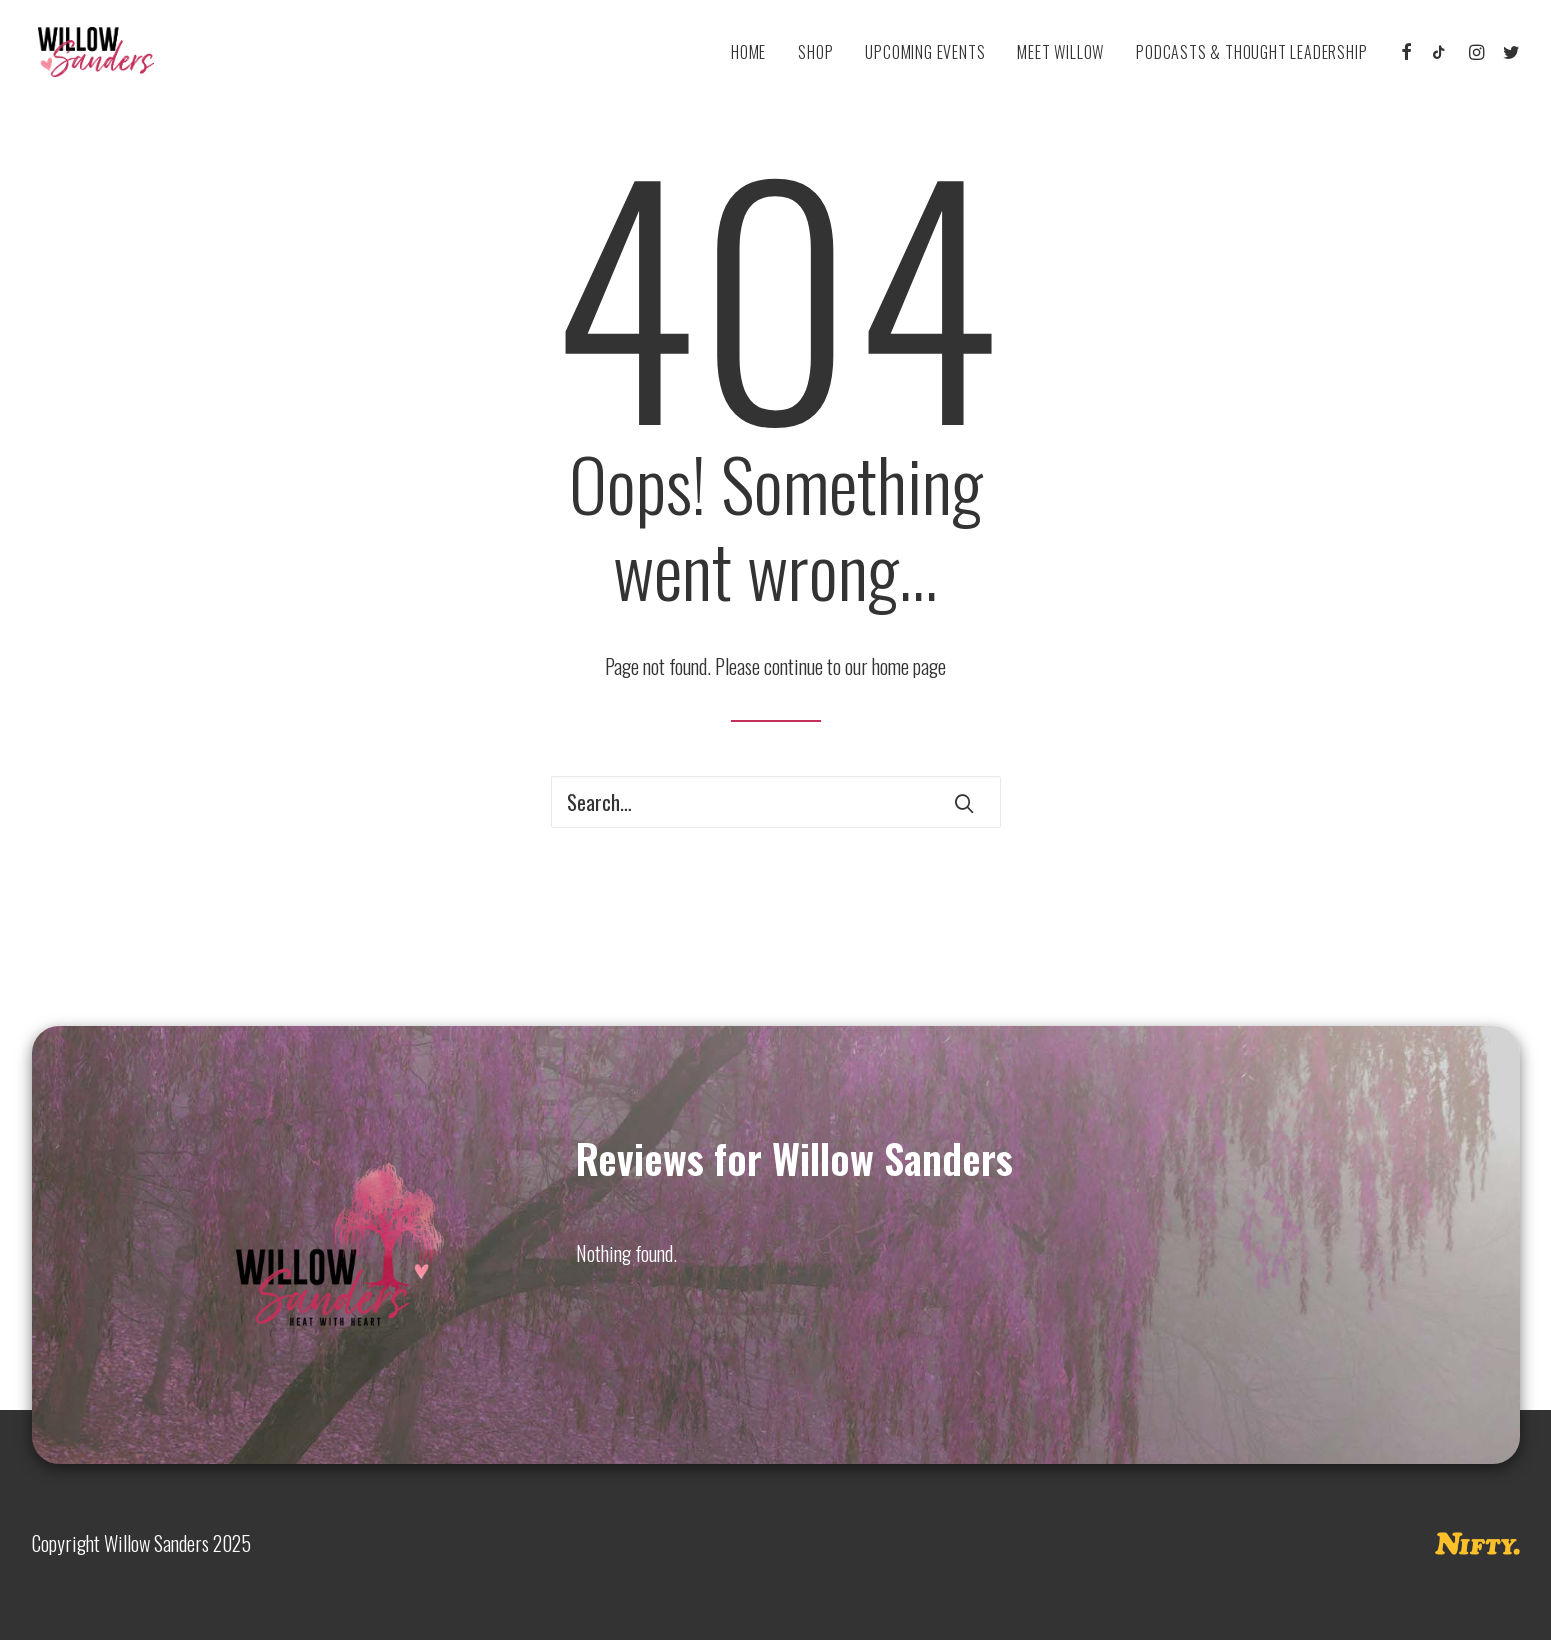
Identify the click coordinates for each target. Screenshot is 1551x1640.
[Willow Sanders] (90, 52)
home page (909, 666)
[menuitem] (748, 52)
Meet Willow (1060, 52)
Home (748, 52)
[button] (1407, 52)
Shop (815, 52)
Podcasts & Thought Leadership (1251, 52)
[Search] (776, 802)
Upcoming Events (925, 52)
